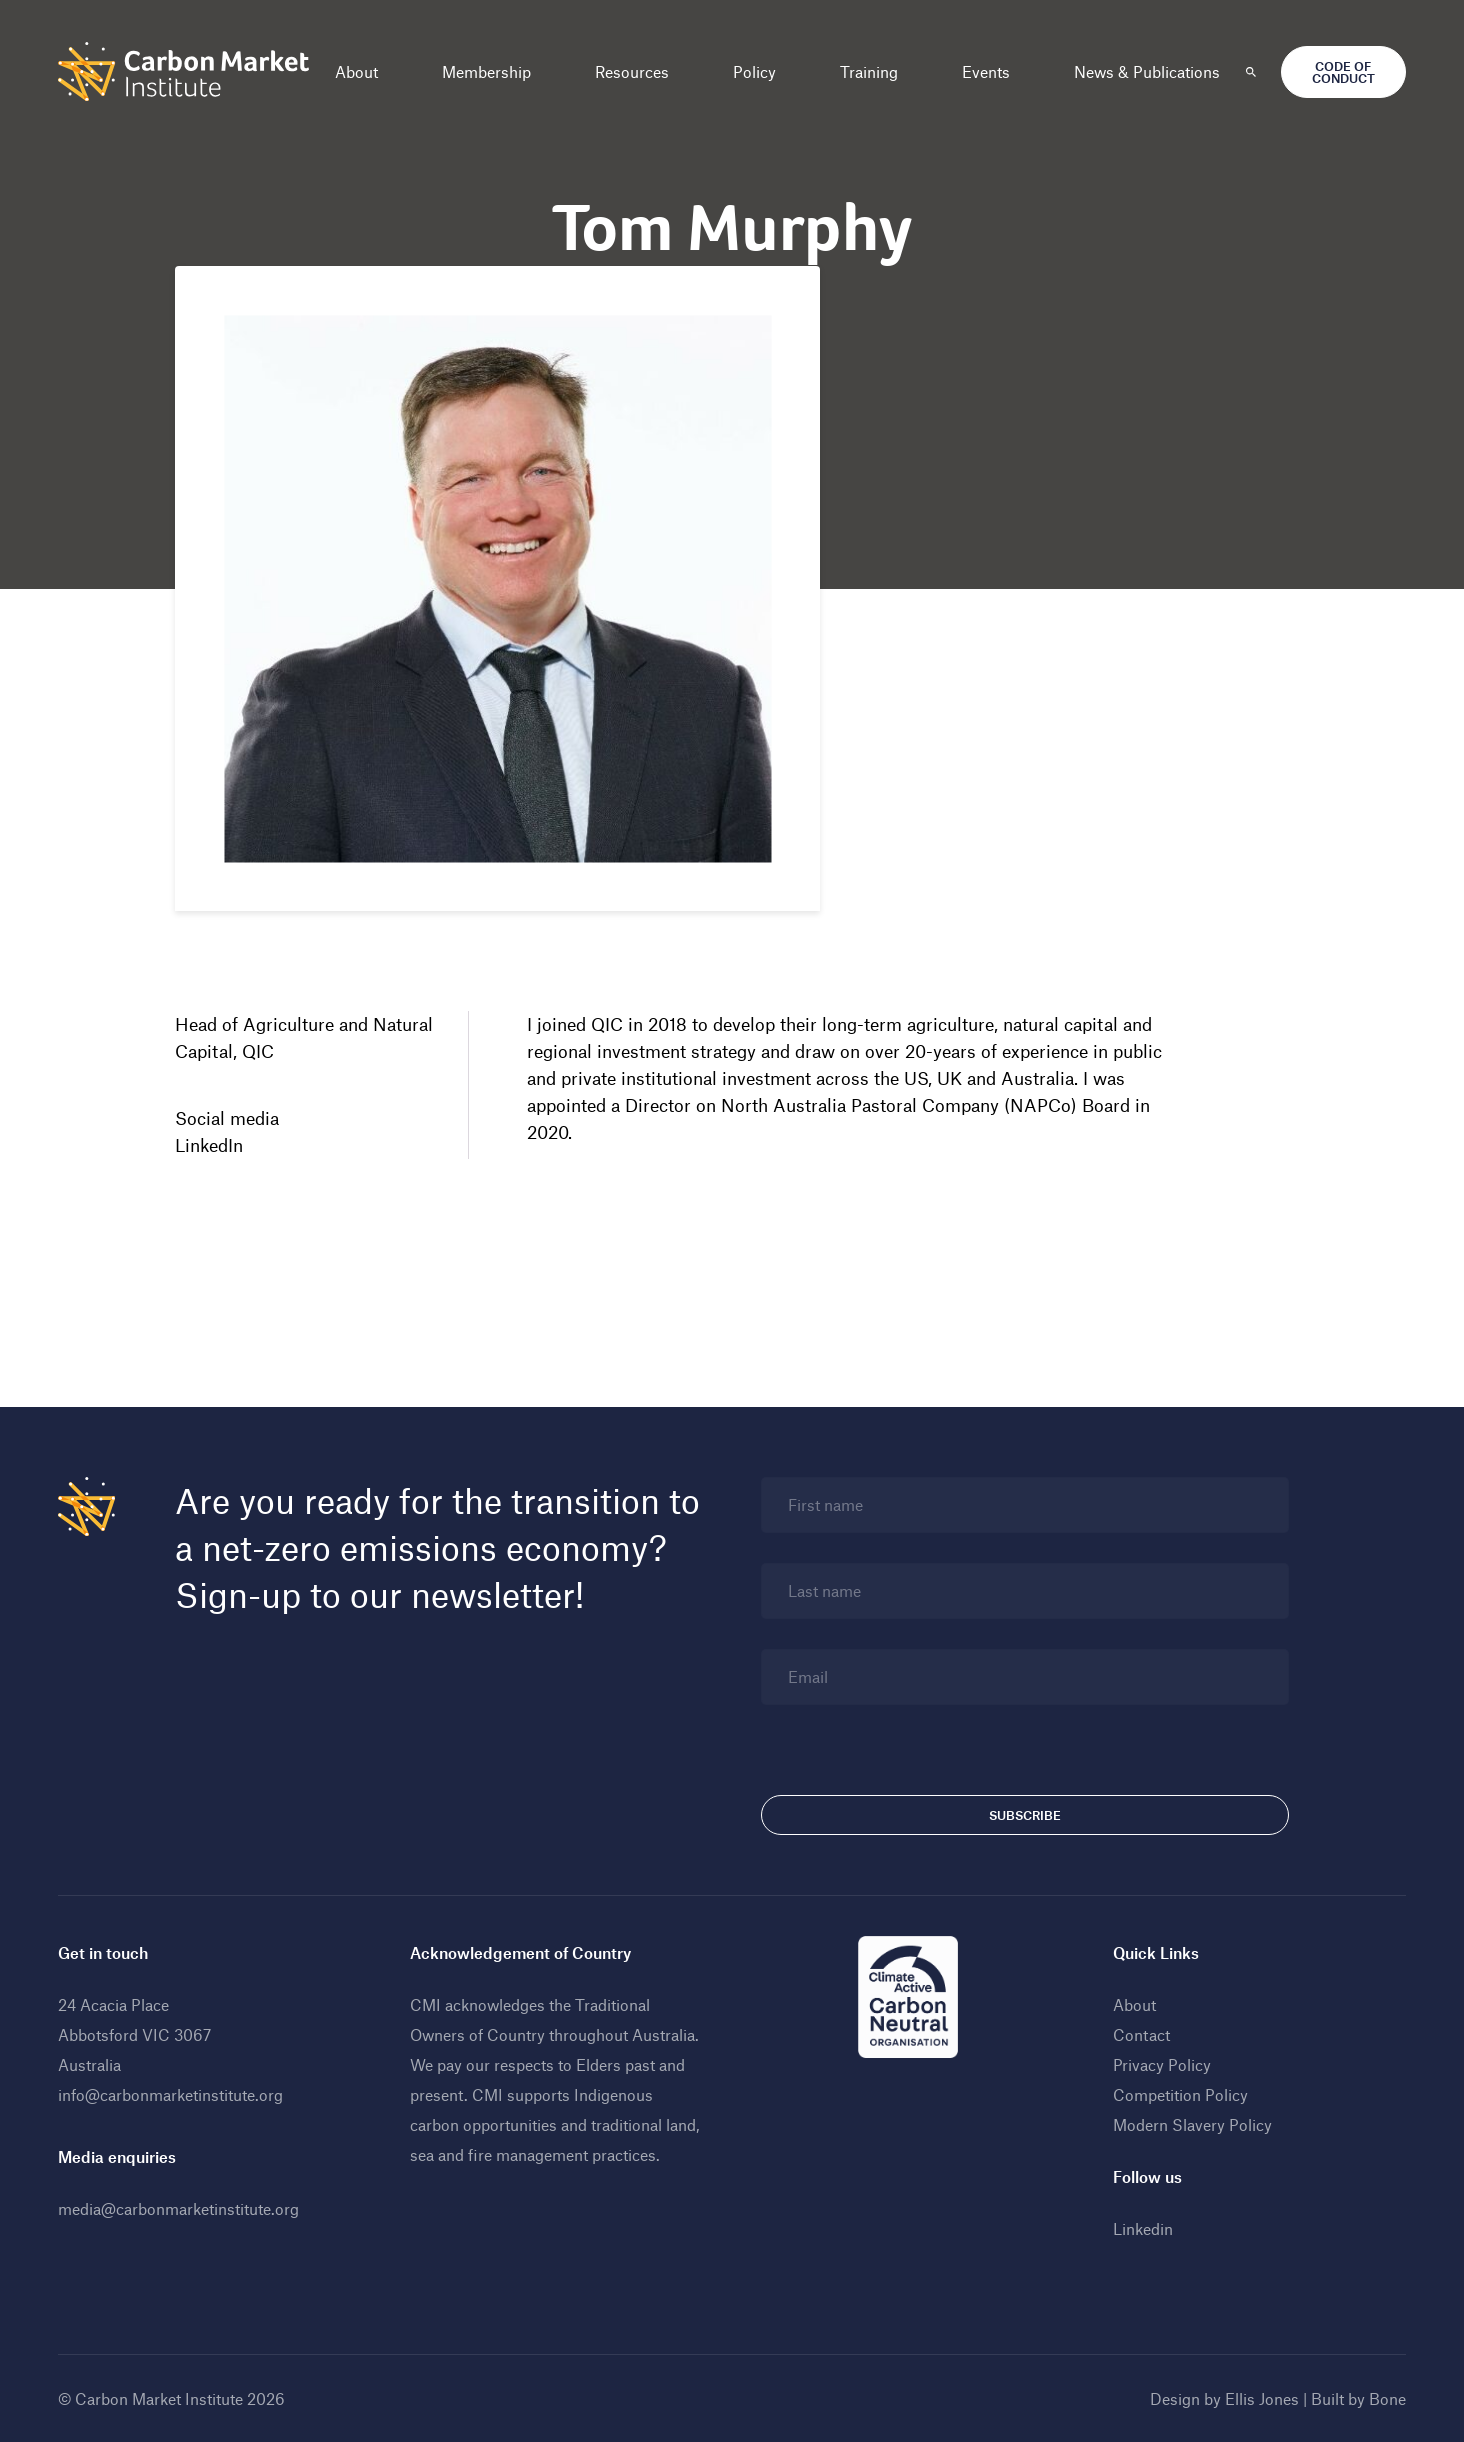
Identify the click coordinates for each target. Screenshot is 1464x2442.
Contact (1141, 2034)
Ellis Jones (1262, 2398)
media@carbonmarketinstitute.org (178, 2208)
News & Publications (1147, 71)
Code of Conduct (1343, 72)
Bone (1387, 2398)
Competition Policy (1180, 2094)
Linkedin (1143, 2228)
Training (869, 71)
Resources (632, 71)
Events (986, 71)
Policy (754, 71)
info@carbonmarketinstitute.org (170, 2094)
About (356, 71)
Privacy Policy (1162, 2064)
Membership (486, 71)
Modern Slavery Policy (1192, 2124)
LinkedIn (209, 1145)
